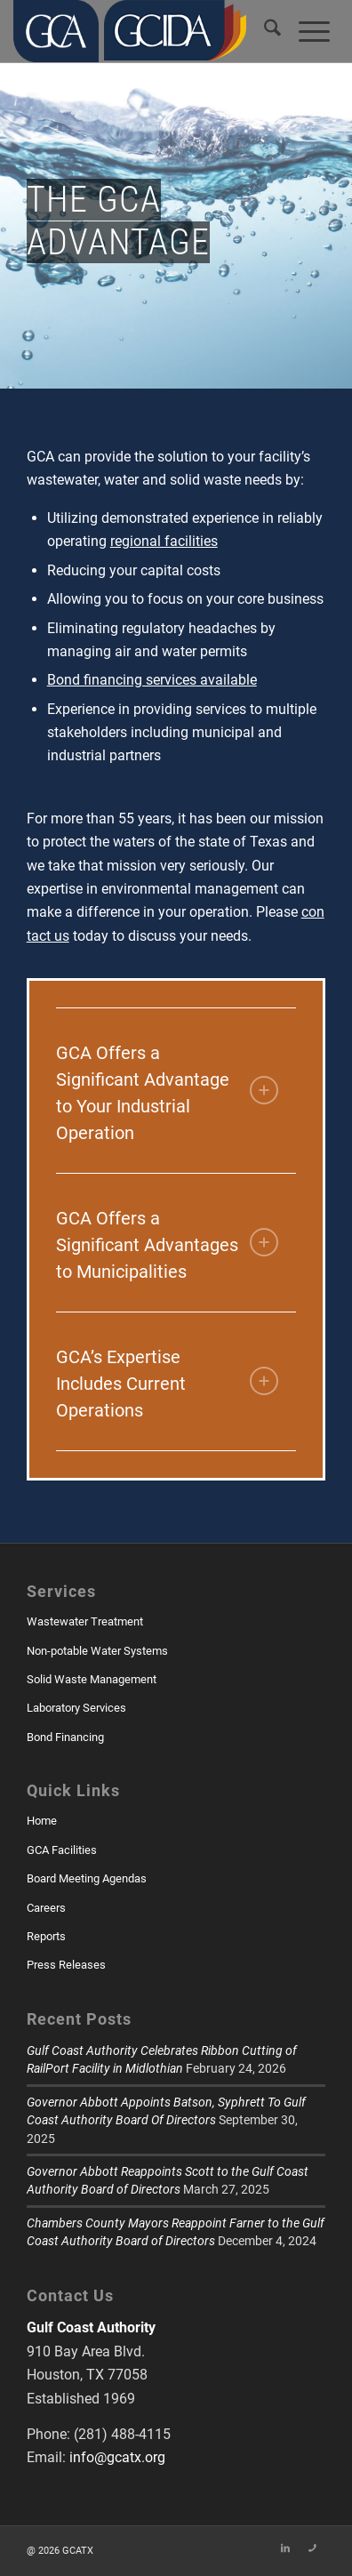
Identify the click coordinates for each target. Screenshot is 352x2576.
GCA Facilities (62, 1850)
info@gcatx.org (117, 2457)
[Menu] (314, 31)
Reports (46, 1936)
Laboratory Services (76, 1707)
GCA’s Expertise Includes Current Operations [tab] (167, 1383)
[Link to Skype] (312, 2548)
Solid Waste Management (91, 1679)
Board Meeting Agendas (87, 1878)
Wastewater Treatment (85, 1621)
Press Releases (66, 1964)
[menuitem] (272, 31)
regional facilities (164, 541)
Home (42, 1820)
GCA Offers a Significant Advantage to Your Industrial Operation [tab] (167, 1093)
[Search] (272, 31)
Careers (46, 1907)
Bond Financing (65, 1737)
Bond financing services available (152, 679)
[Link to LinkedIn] (285, 2548)
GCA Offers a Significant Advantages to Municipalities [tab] (167, 1245)
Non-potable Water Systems (97, 1650)
